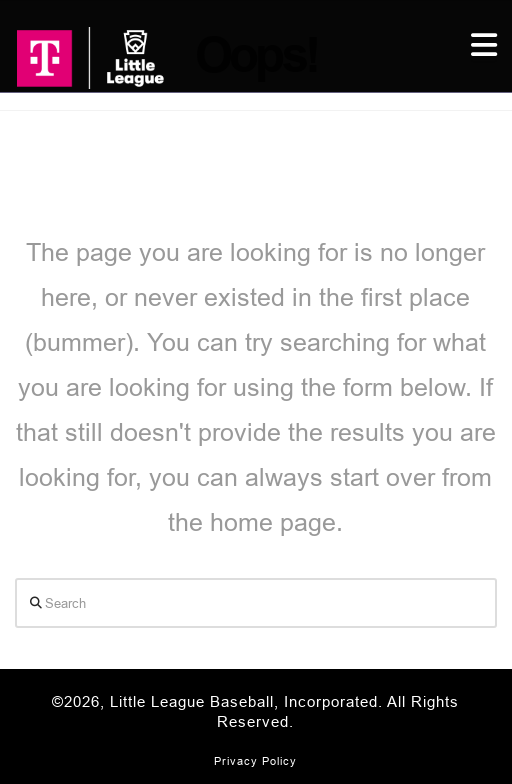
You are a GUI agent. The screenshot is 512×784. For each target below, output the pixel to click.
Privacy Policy (255, 761)
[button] (484, 45)
